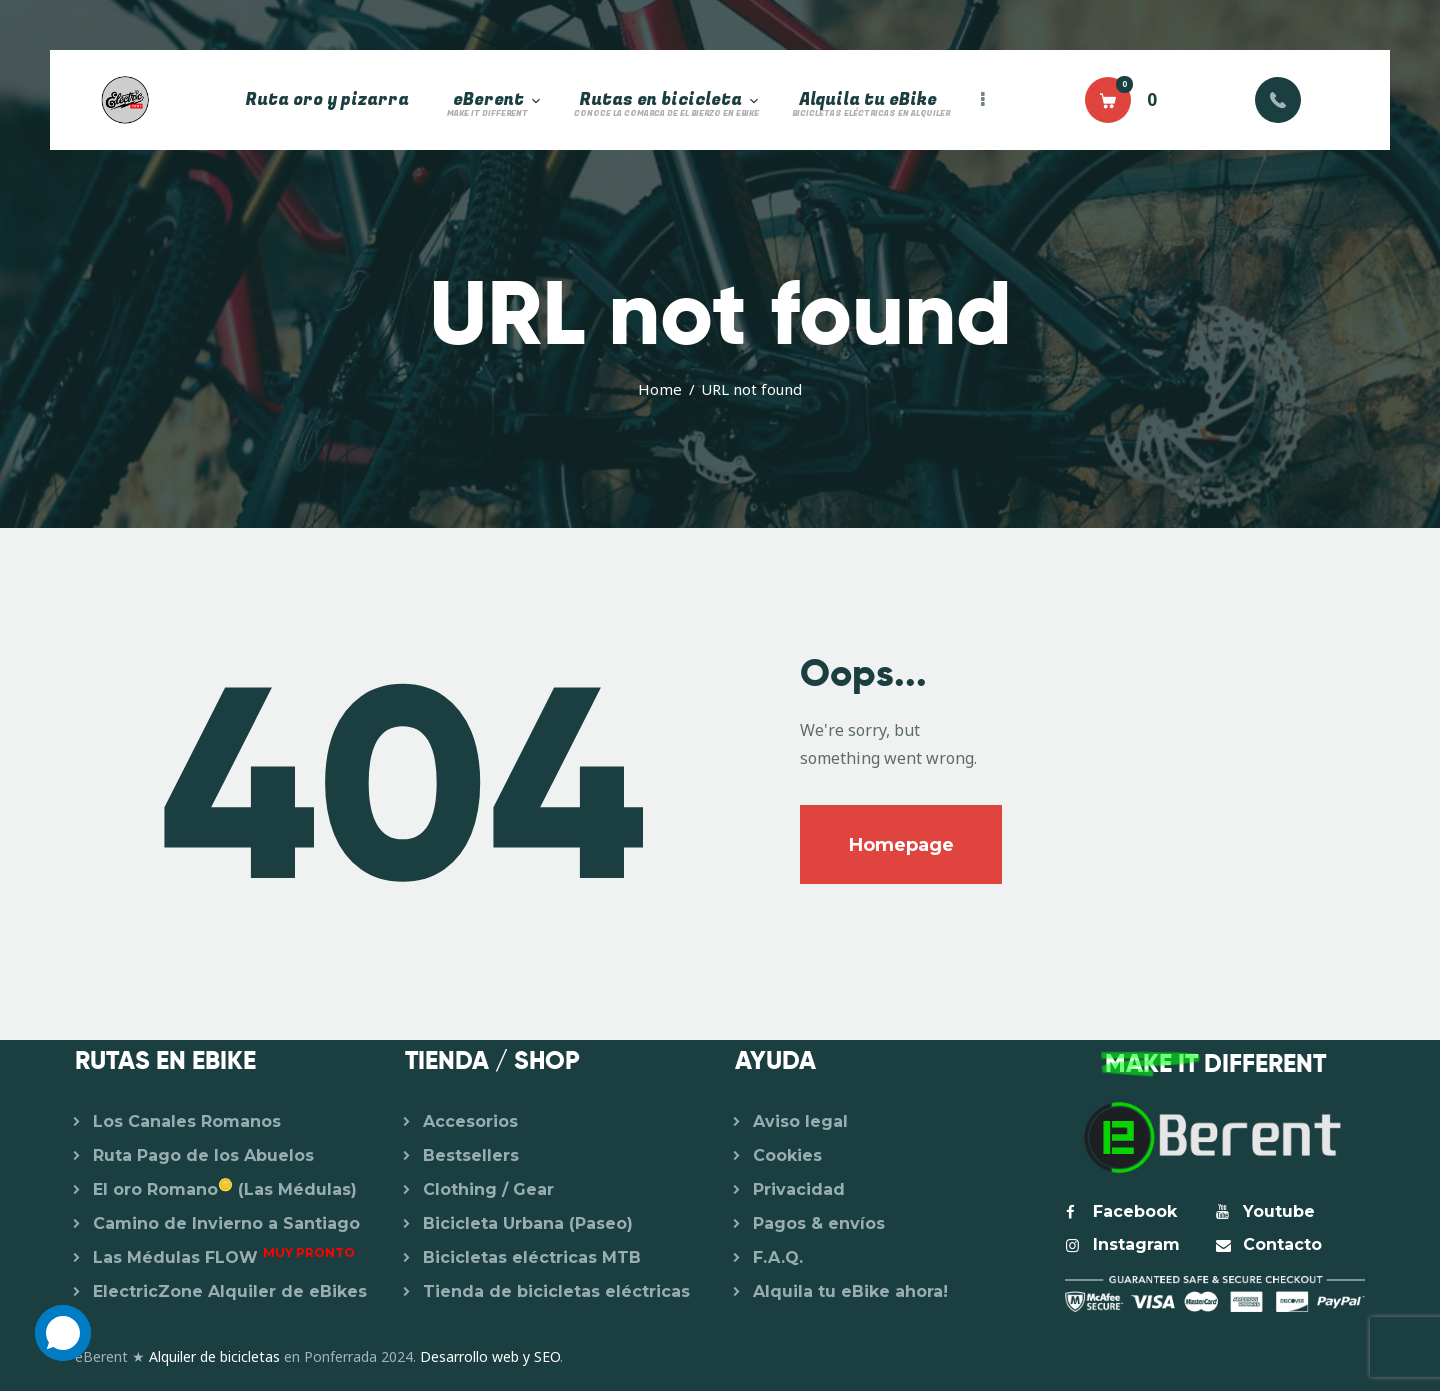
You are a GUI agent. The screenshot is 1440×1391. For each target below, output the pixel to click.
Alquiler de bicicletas (214, 1356)
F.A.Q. (778, 1257)
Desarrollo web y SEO (490, 1356)
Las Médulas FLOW (224, 1257)
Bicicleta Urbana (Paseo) (528, 1223)
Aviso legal (800, 1121)
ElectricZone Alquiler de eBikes (230, 1291)
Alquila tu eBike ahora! (850, 1291)
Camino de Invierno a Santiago (226, 1223)
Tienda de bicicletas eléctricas (556, 1291)
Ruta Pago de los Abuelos (203, 1155)
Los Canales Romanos (187, 1121)
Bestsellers (471, 1155)
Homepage (901, 845)
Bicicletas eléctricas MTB (532, 1257)
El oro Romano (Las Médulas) (225, 1189)
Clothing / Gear (488, 1189)
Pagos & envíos (819, 1223)
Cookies (787, 1155)
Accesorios (470, 1121)
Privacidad (799, 1189)
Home (660, 389)
